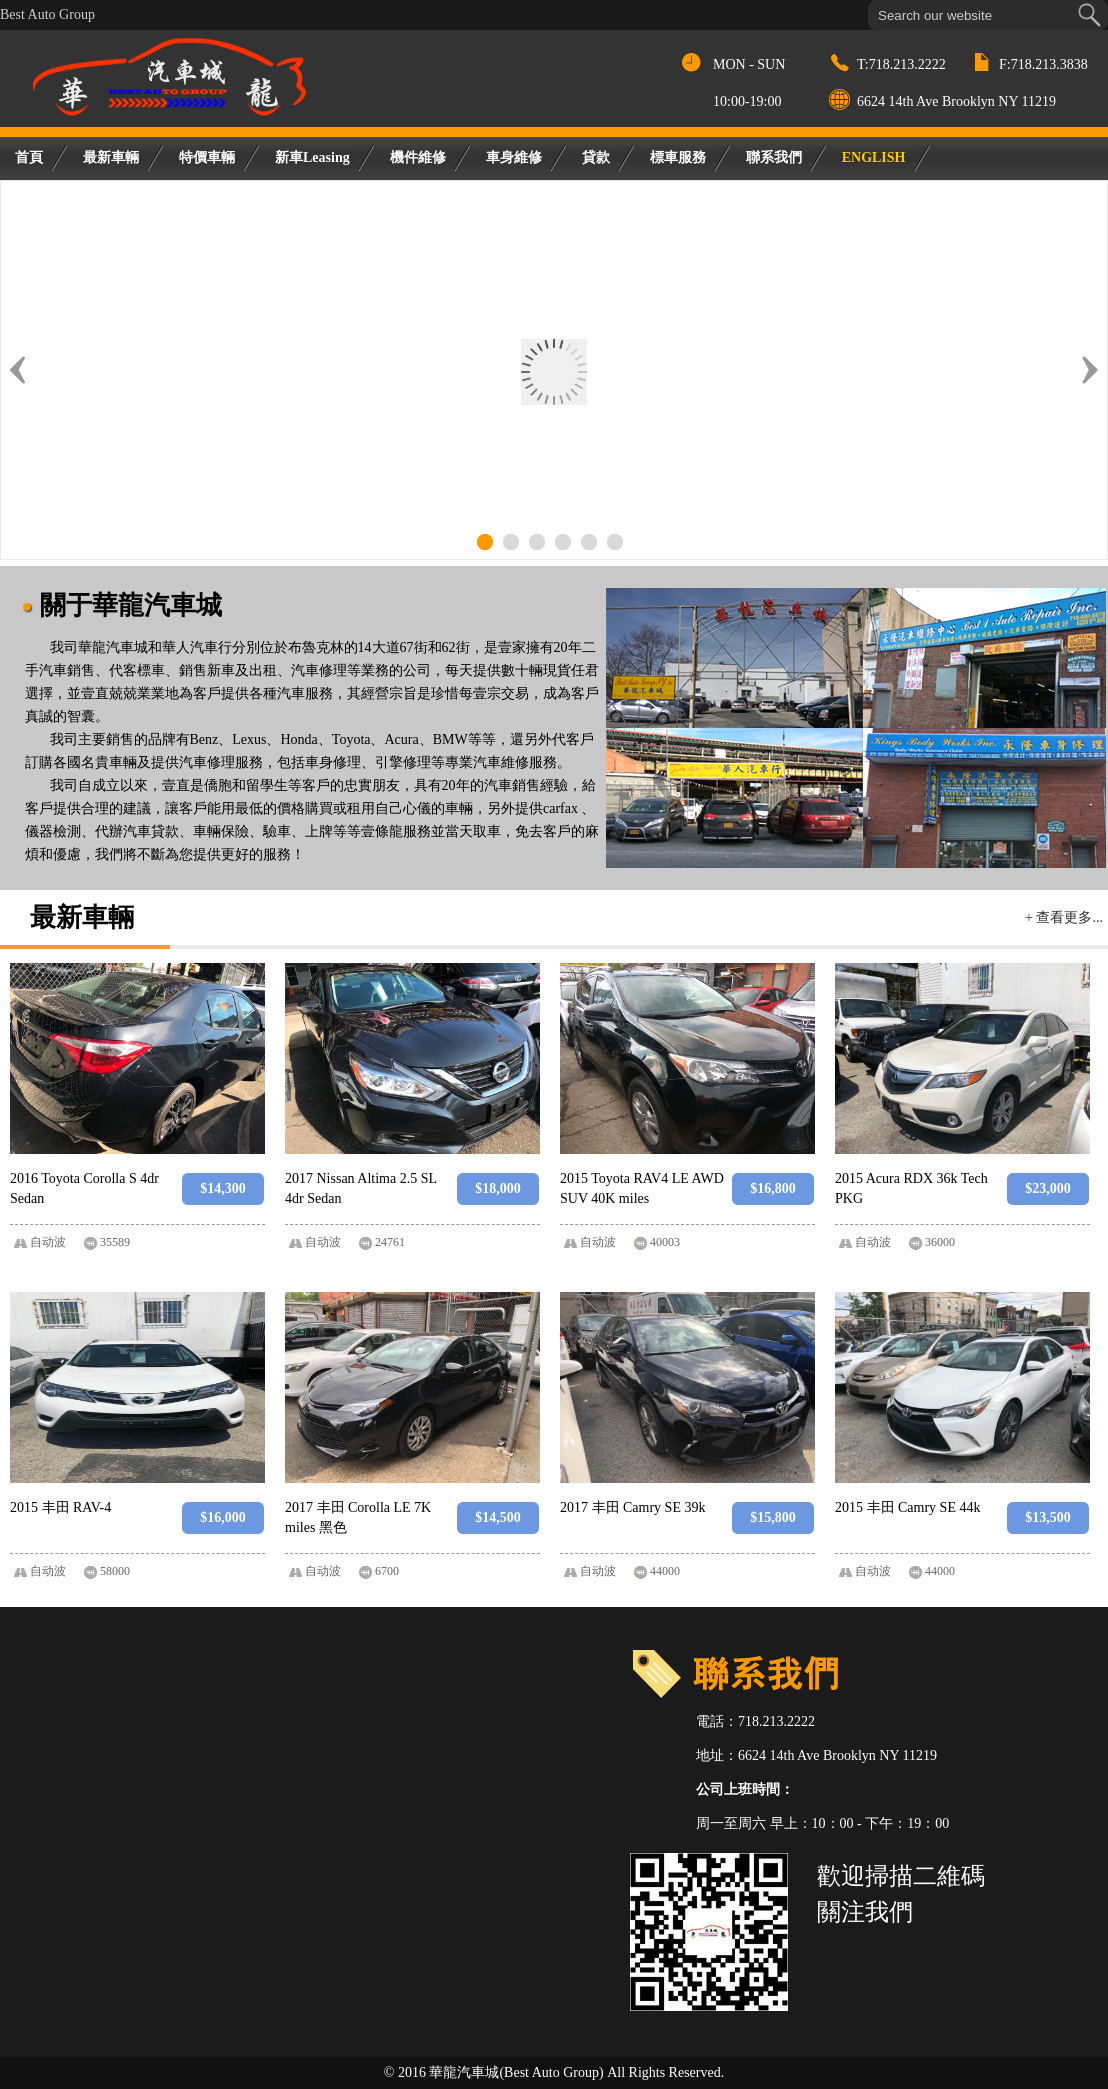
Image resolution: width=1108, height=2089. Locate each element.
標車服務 (678, 157)
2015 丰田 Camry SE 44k (907, 1507)
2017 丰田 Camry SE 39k (632, 1507)
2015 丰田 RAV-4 (60, 1507)
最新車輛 (111, 157)
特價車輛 (207, 157)
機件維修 (418, 157)
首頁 (29, 157)
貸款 (596, 157)
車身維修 (514, 157)
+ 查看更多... (1064, 917)
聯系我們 (774, 157)
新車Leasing (312, 157)
